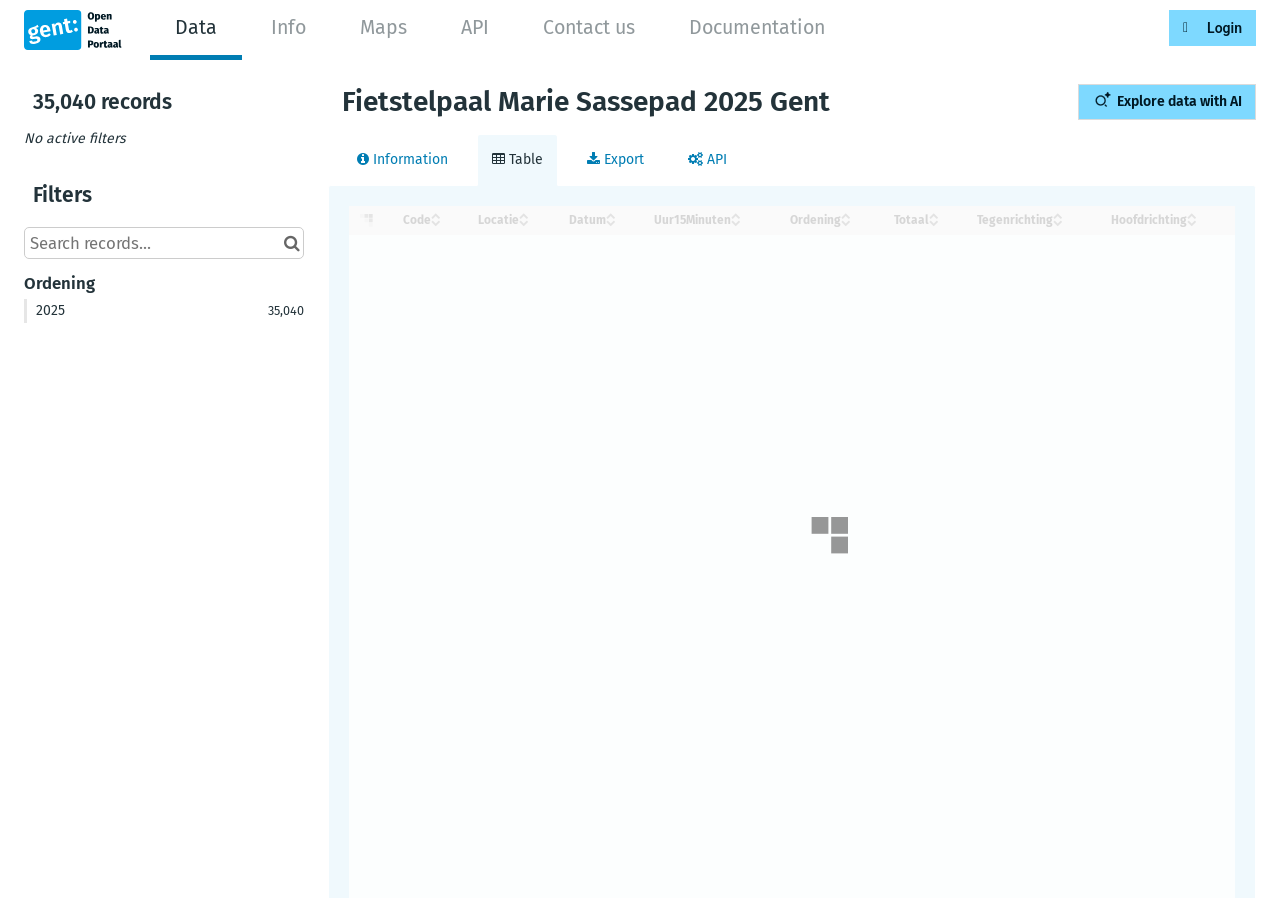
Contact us (589, 27)
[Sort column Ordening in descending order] (846, 221)
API (475, 27)
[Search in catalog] (291, 243)
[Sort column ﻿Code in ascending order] (436, 214)
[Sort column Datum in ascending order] (611, 214)
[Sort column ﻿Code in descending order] (436, 221)
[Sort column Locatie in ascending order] (524, 214)
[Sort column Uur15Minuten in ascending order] (736, 214)
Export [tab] (615, 159)
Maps (383, 27)
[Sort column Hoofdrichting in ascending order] (1192, 214)
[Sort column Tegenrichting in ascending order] (1058, 214)
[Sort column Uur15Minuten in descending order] (736, 221)
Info (288, 27)
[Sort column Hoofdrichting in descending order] (1192, 221)
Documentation (757, 27)
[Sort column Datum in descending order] (611, 221)
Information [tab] (402, 159)
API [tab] (707, 159)
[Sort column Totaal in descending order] (934, 221)
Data (196, 27)
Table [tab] (517, 159)
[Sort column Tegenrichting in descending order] (1058, 221)
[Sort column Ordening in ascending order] (846, 214)
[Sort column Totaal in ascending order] (934, 214)
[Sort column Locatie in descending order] (524, 221)
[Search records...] (164, 243)
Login (1224, 28)
